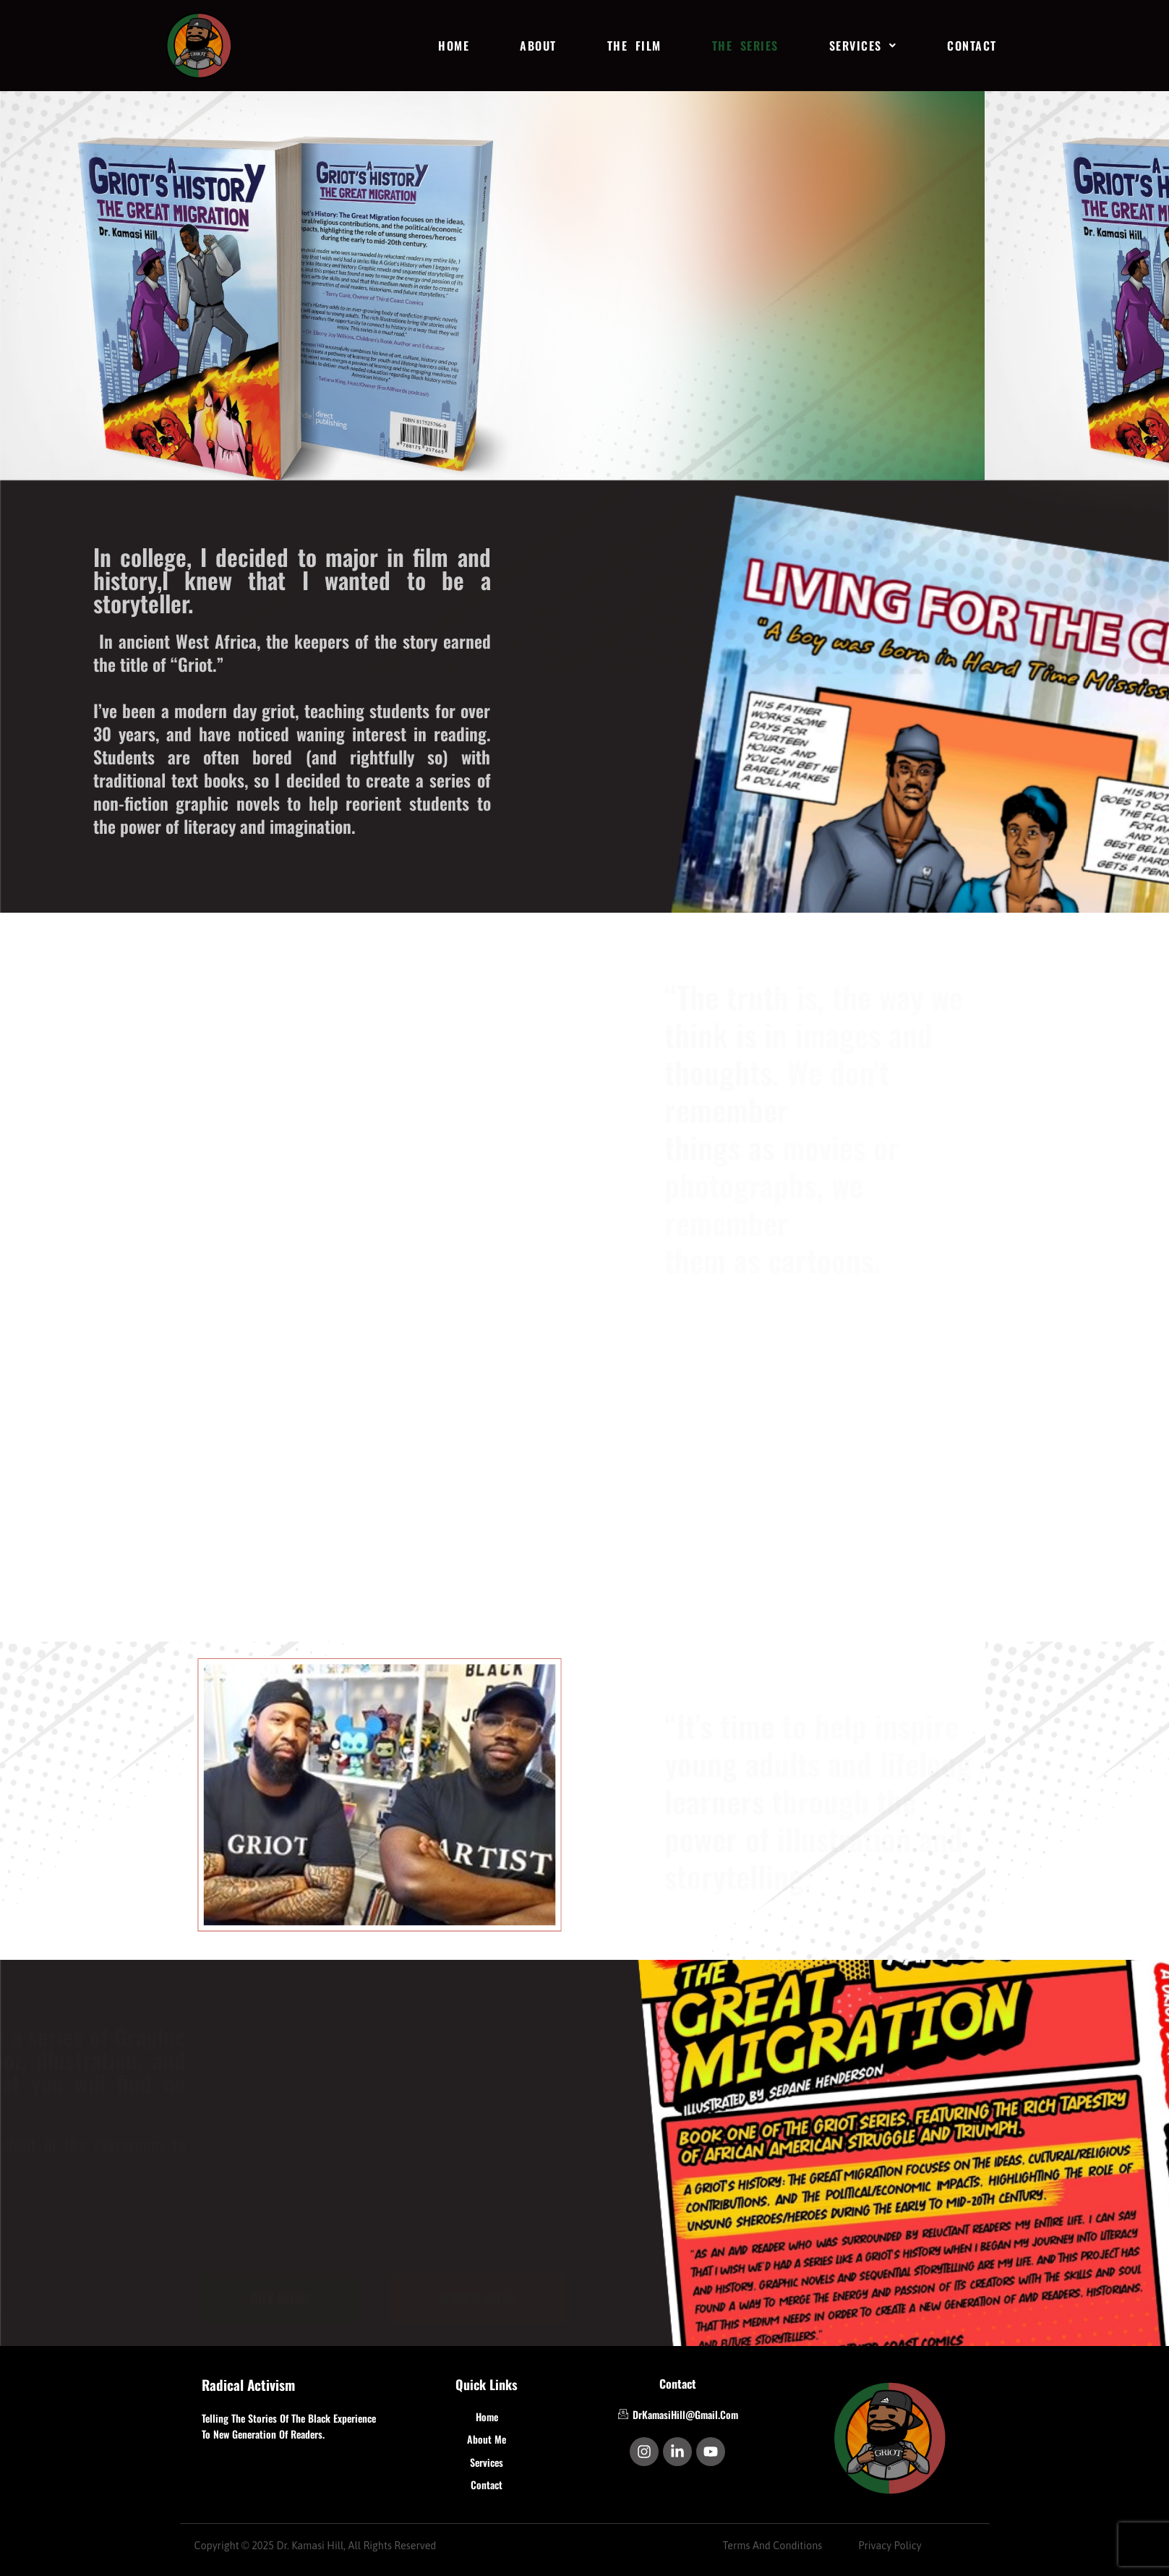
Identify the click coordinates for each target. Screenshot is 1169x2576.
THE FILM (634, 45)
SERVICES (863, 45)
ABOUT (538, 45)
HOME (453, 45)
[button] (863, 45)
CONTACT (972, 45)
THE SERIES (745, 45)
